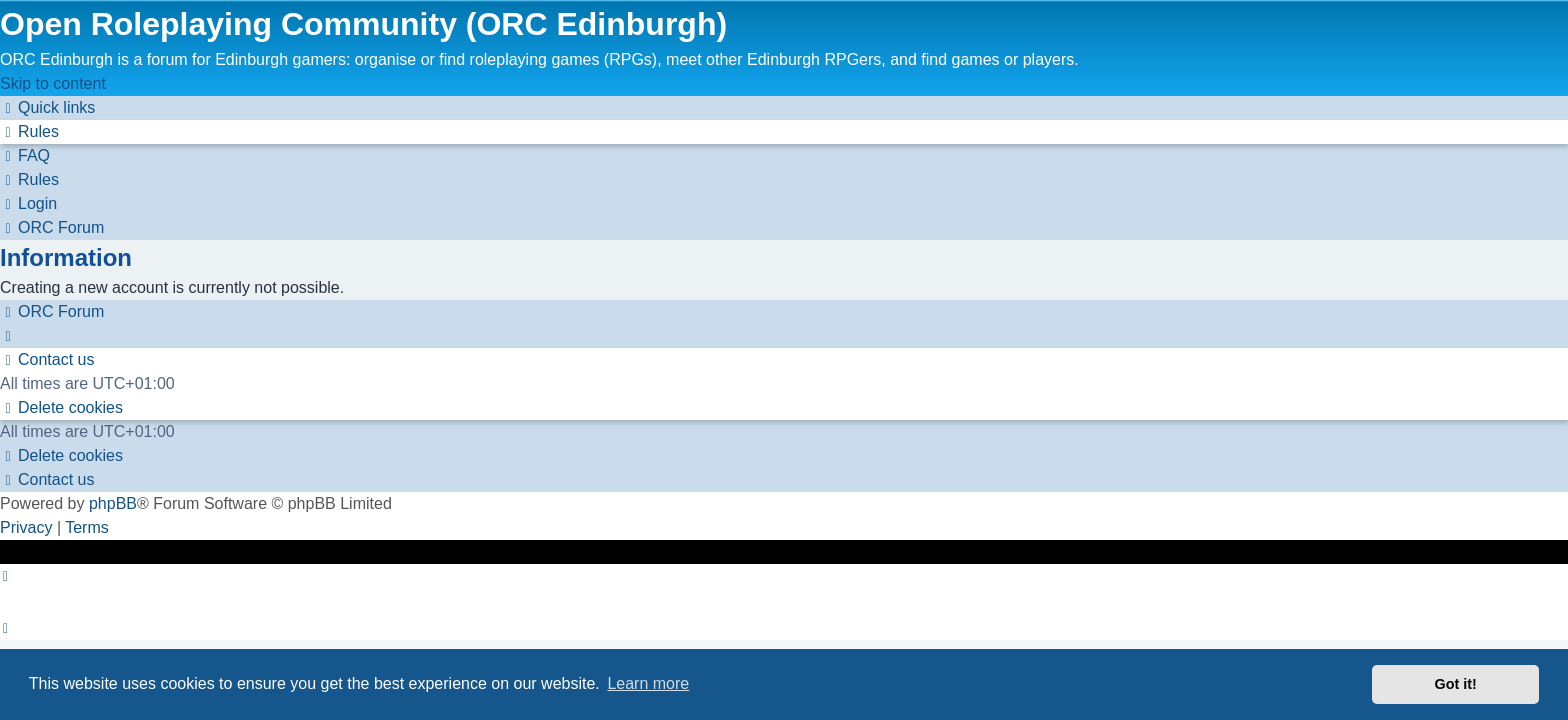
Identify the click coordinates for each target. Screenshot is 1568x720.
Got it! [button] (1456, 684)
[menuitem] (29, 131)
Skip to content (53, 83)
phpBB (113, 503)
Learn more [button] (648, 683)
